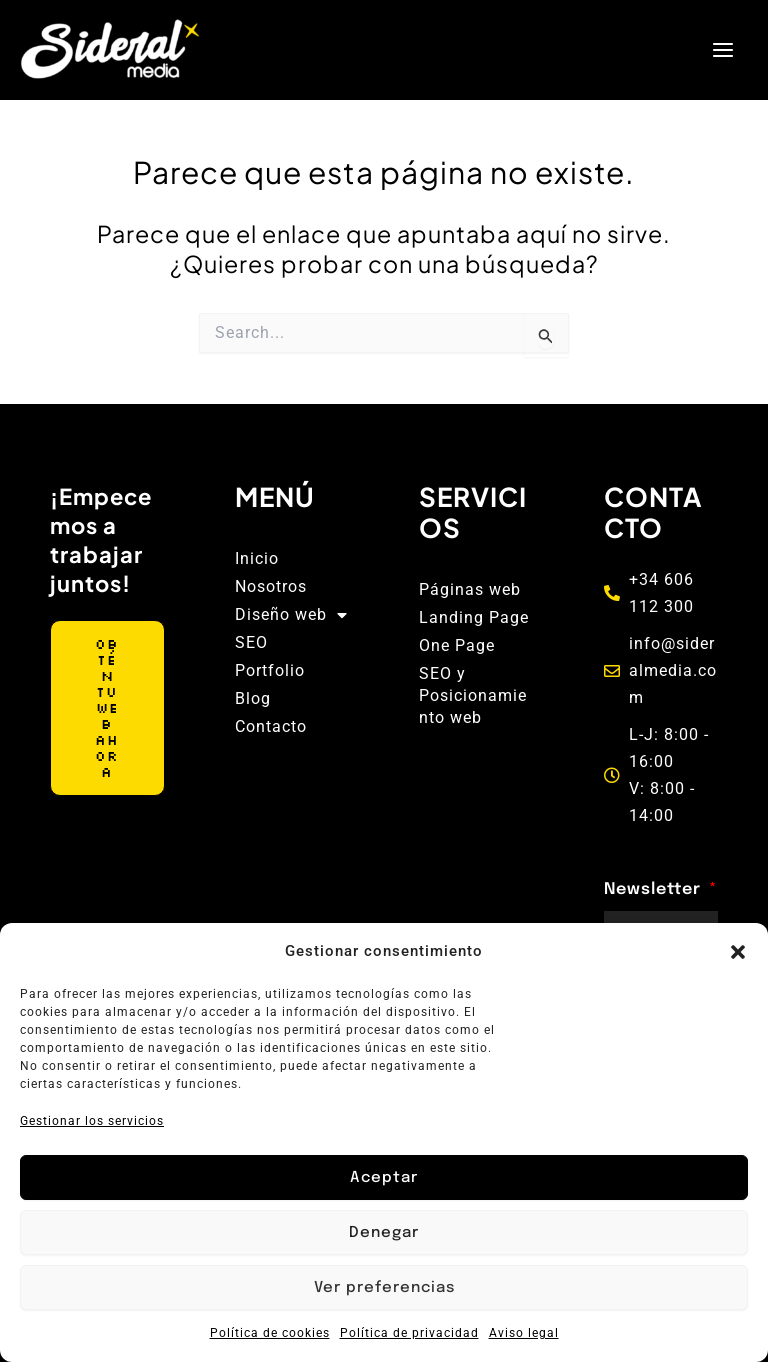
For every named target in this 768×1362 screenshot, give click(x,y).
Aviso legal (524, 1333)
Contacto (271, 726)
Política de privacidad (409, 1333)
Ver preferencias (384, 1288)
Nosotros (271, 586)
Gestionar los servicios (92, 1121)
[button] (738, 952)
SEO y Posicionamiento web (473, 695)
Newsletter (655, 889)
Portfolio (270, 670)
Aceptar (384, 1178)
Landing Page (474, 617)
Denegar (384, 1233)
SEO (251, 642)
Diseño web (291, 615)
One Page (457, 645)
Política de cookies (270, 1333)
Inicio (257, 558)
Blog (253, 698)
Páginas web (470, 589)
